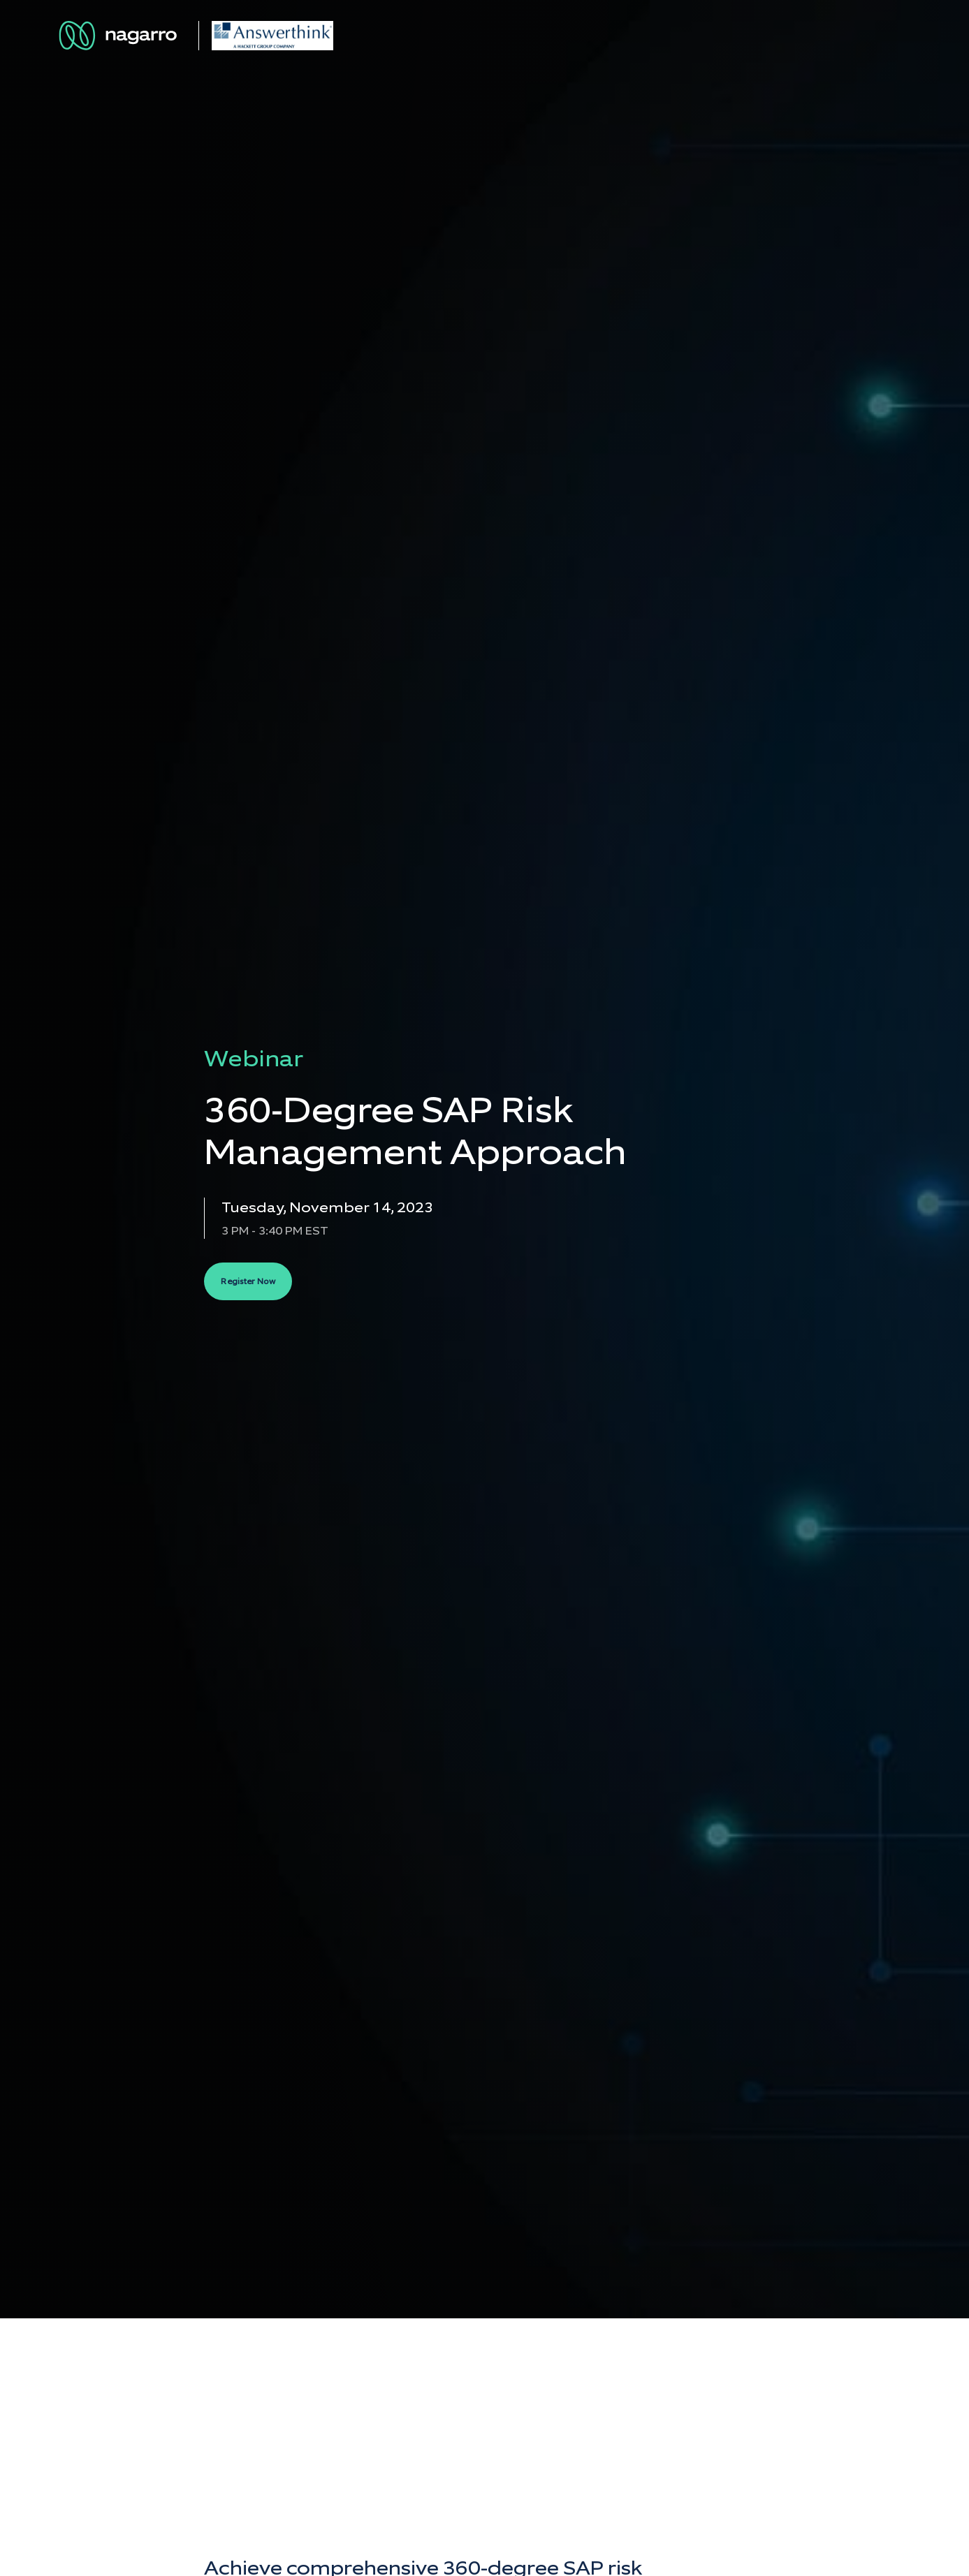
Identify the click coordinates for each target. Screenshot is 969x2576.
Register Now (248, 1281)
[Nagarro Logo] (120, 35)
